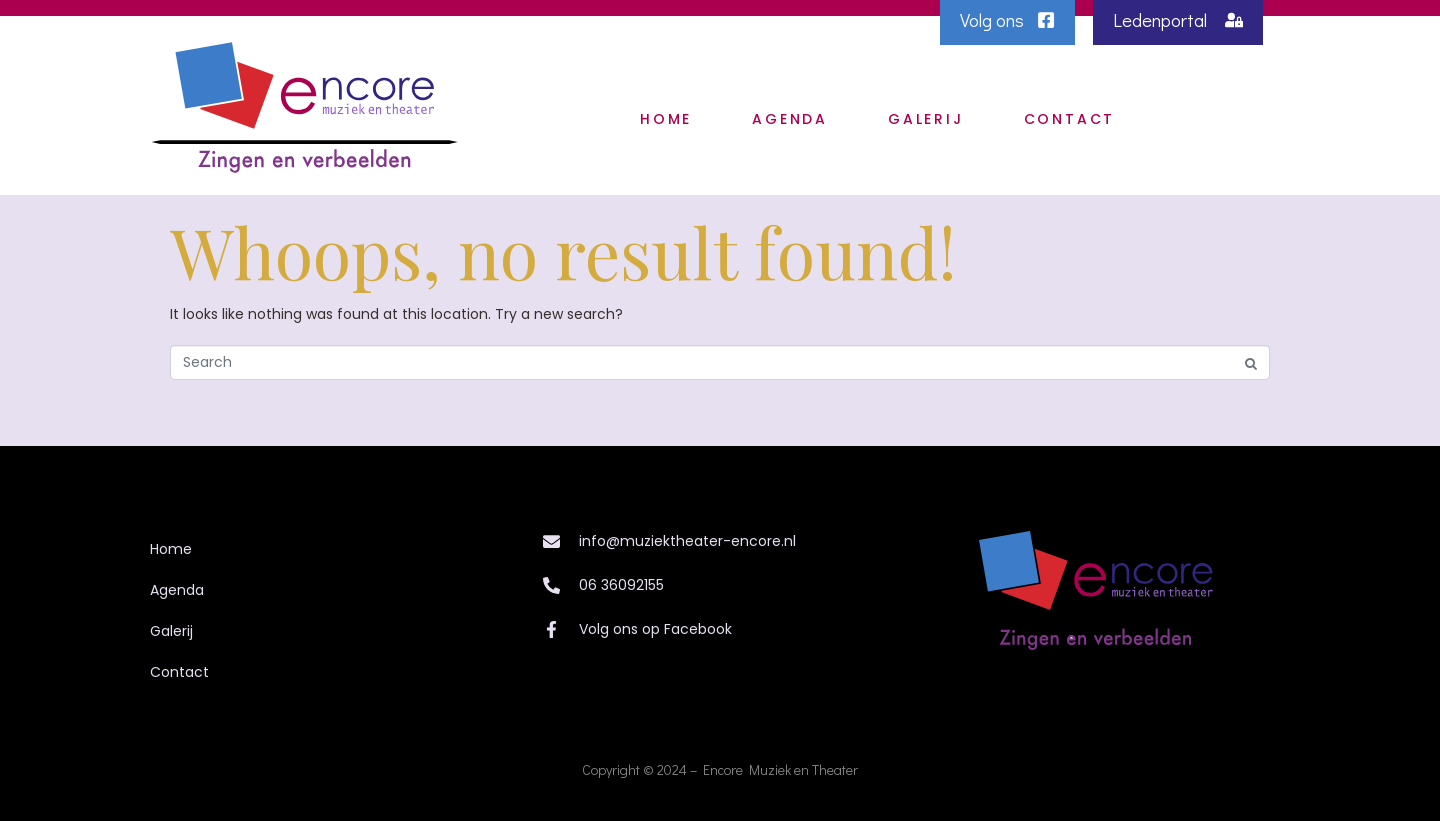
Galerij (926, 119)
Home (666, 119)
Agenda (790, 119)
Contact (1070, 119)
